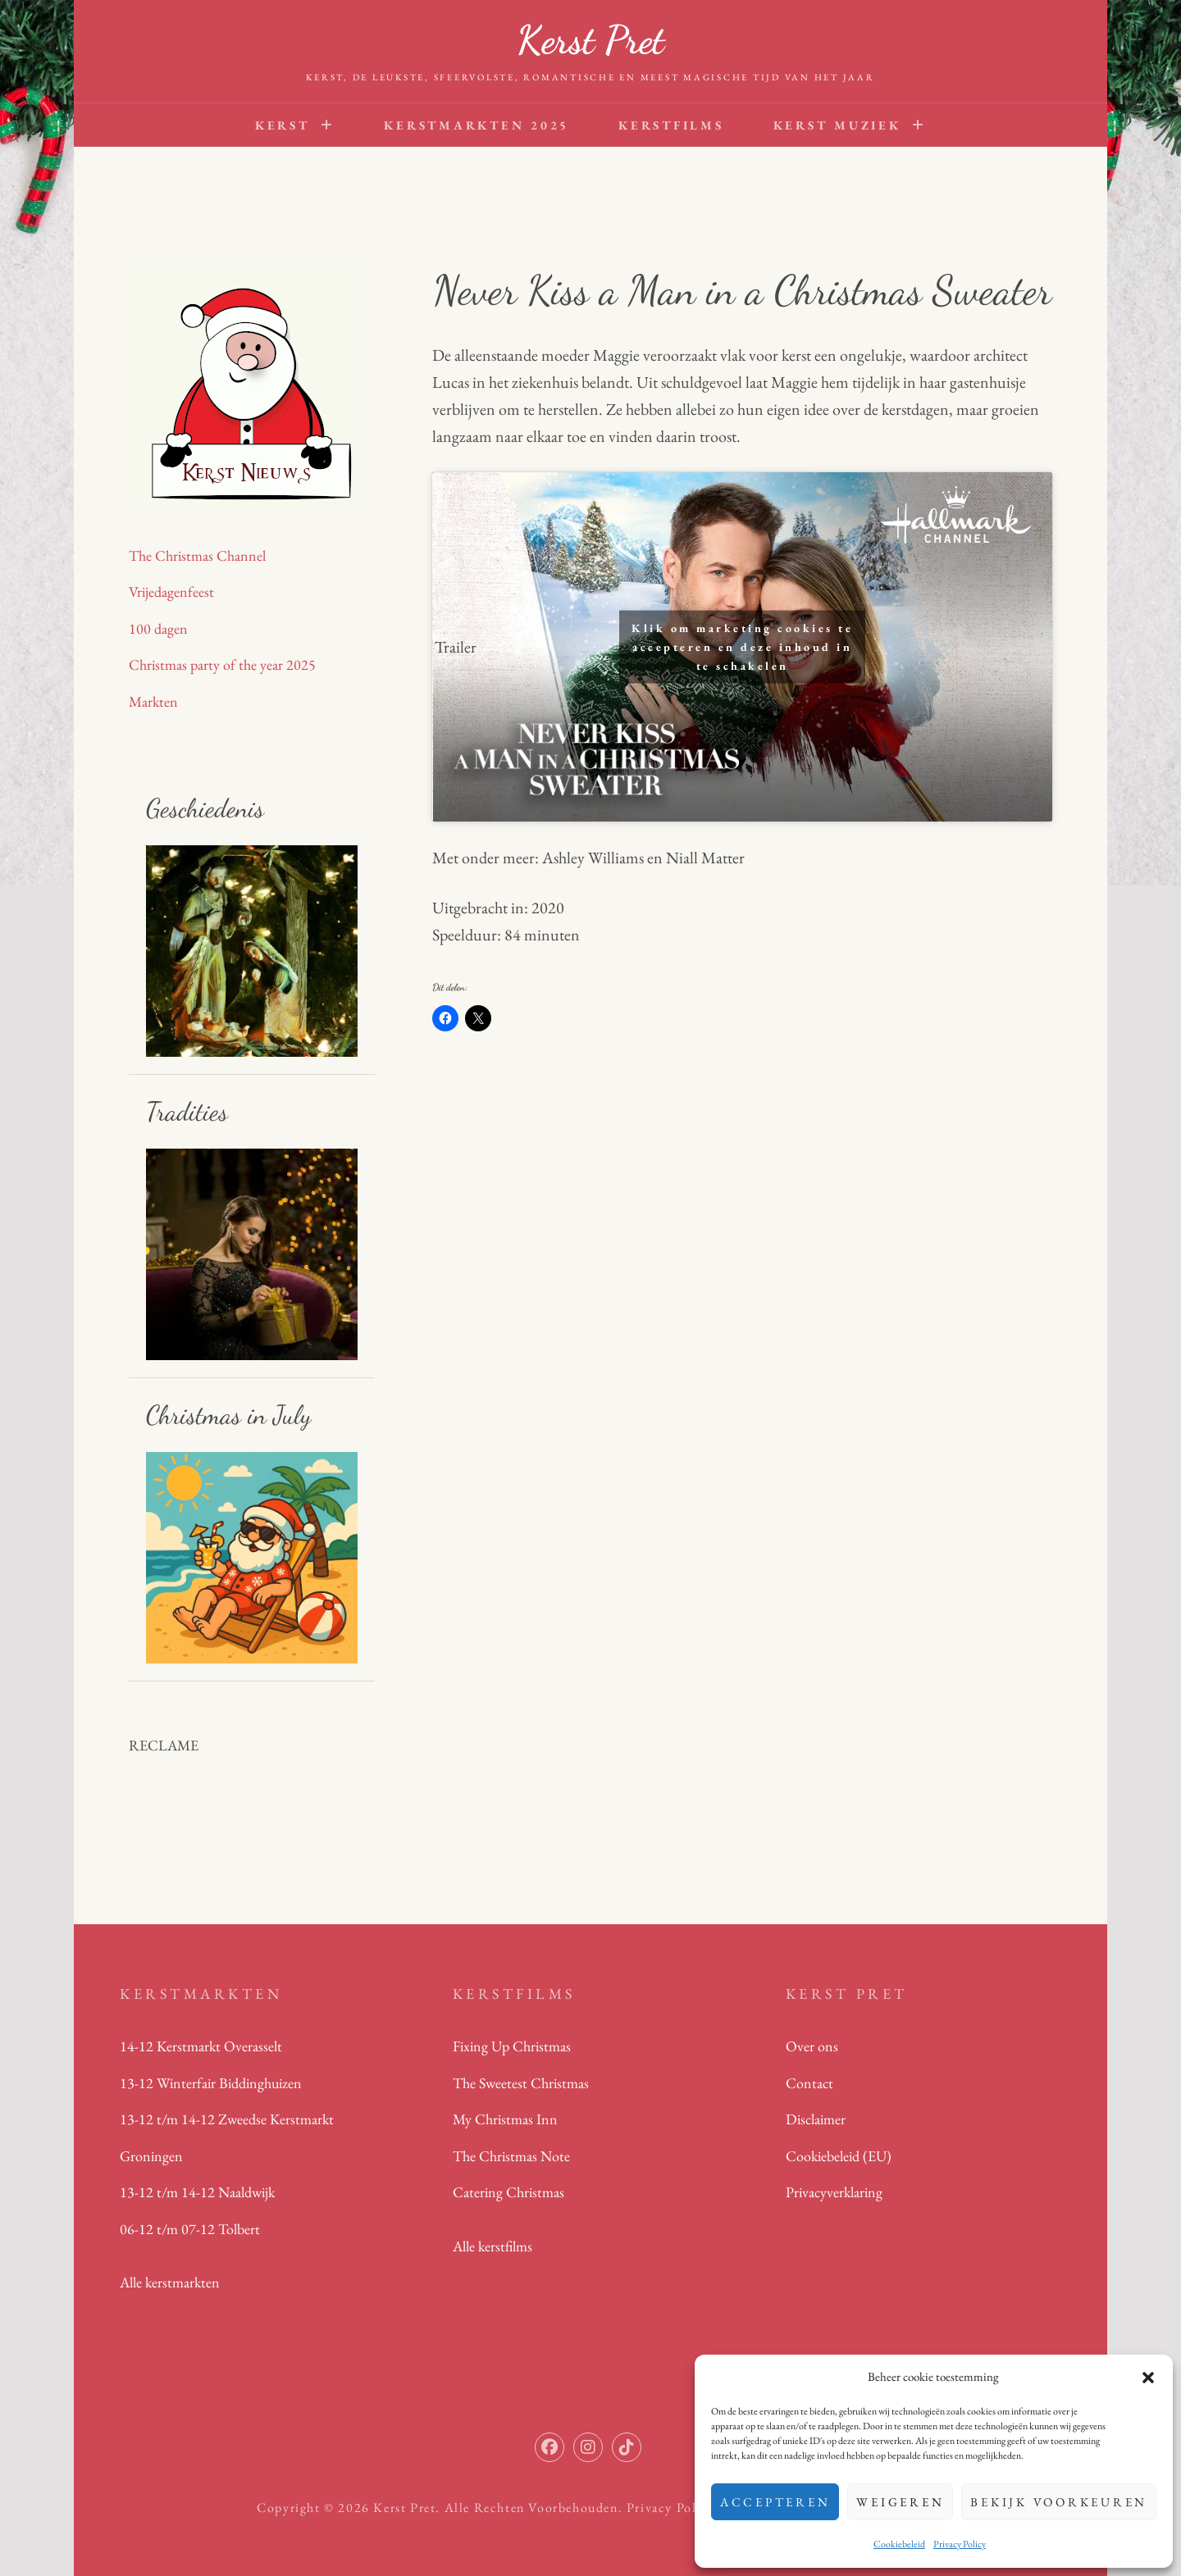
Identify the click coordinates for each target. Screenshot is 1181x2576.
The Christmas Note (511, 2155)
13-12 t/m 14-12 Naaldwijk (197, 2191)
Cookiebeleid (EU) (838, 2155)
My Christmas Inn (505, 2118)
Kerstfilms (671, 125)
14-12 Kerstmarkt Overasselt (201, 2046)
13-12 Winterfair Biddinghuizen (211, 2082)
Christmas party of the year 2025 (222, 664)
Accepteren (775, 2502)
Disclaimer (816, 2118)
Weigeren (900, 2502)
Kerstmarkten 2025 (476, 125)
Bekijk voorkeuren (1058, 2502)
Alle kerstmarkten (170, 2282)
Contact (809, 2082)
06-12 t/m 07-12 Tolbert (190, 2228)
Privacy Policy (959, 2544)
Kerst (282, 125)
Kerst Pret (590, 39)
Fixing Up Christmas (512, 2046)
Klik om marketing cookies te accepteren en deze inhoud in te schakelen (742, 647)
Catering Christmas (508, 2191)
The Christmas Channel (197, 555)
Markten (153, 701)
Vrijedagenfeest (171, 591)
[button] (1148, 2377)
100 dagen (158, 628)
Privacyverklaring (834, 2191)
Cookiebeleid (899, 2544)
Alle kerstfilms (492, 2246)
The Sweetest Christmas (521, 2082)
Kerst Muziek (837, 125)
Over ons (812, 2046)
